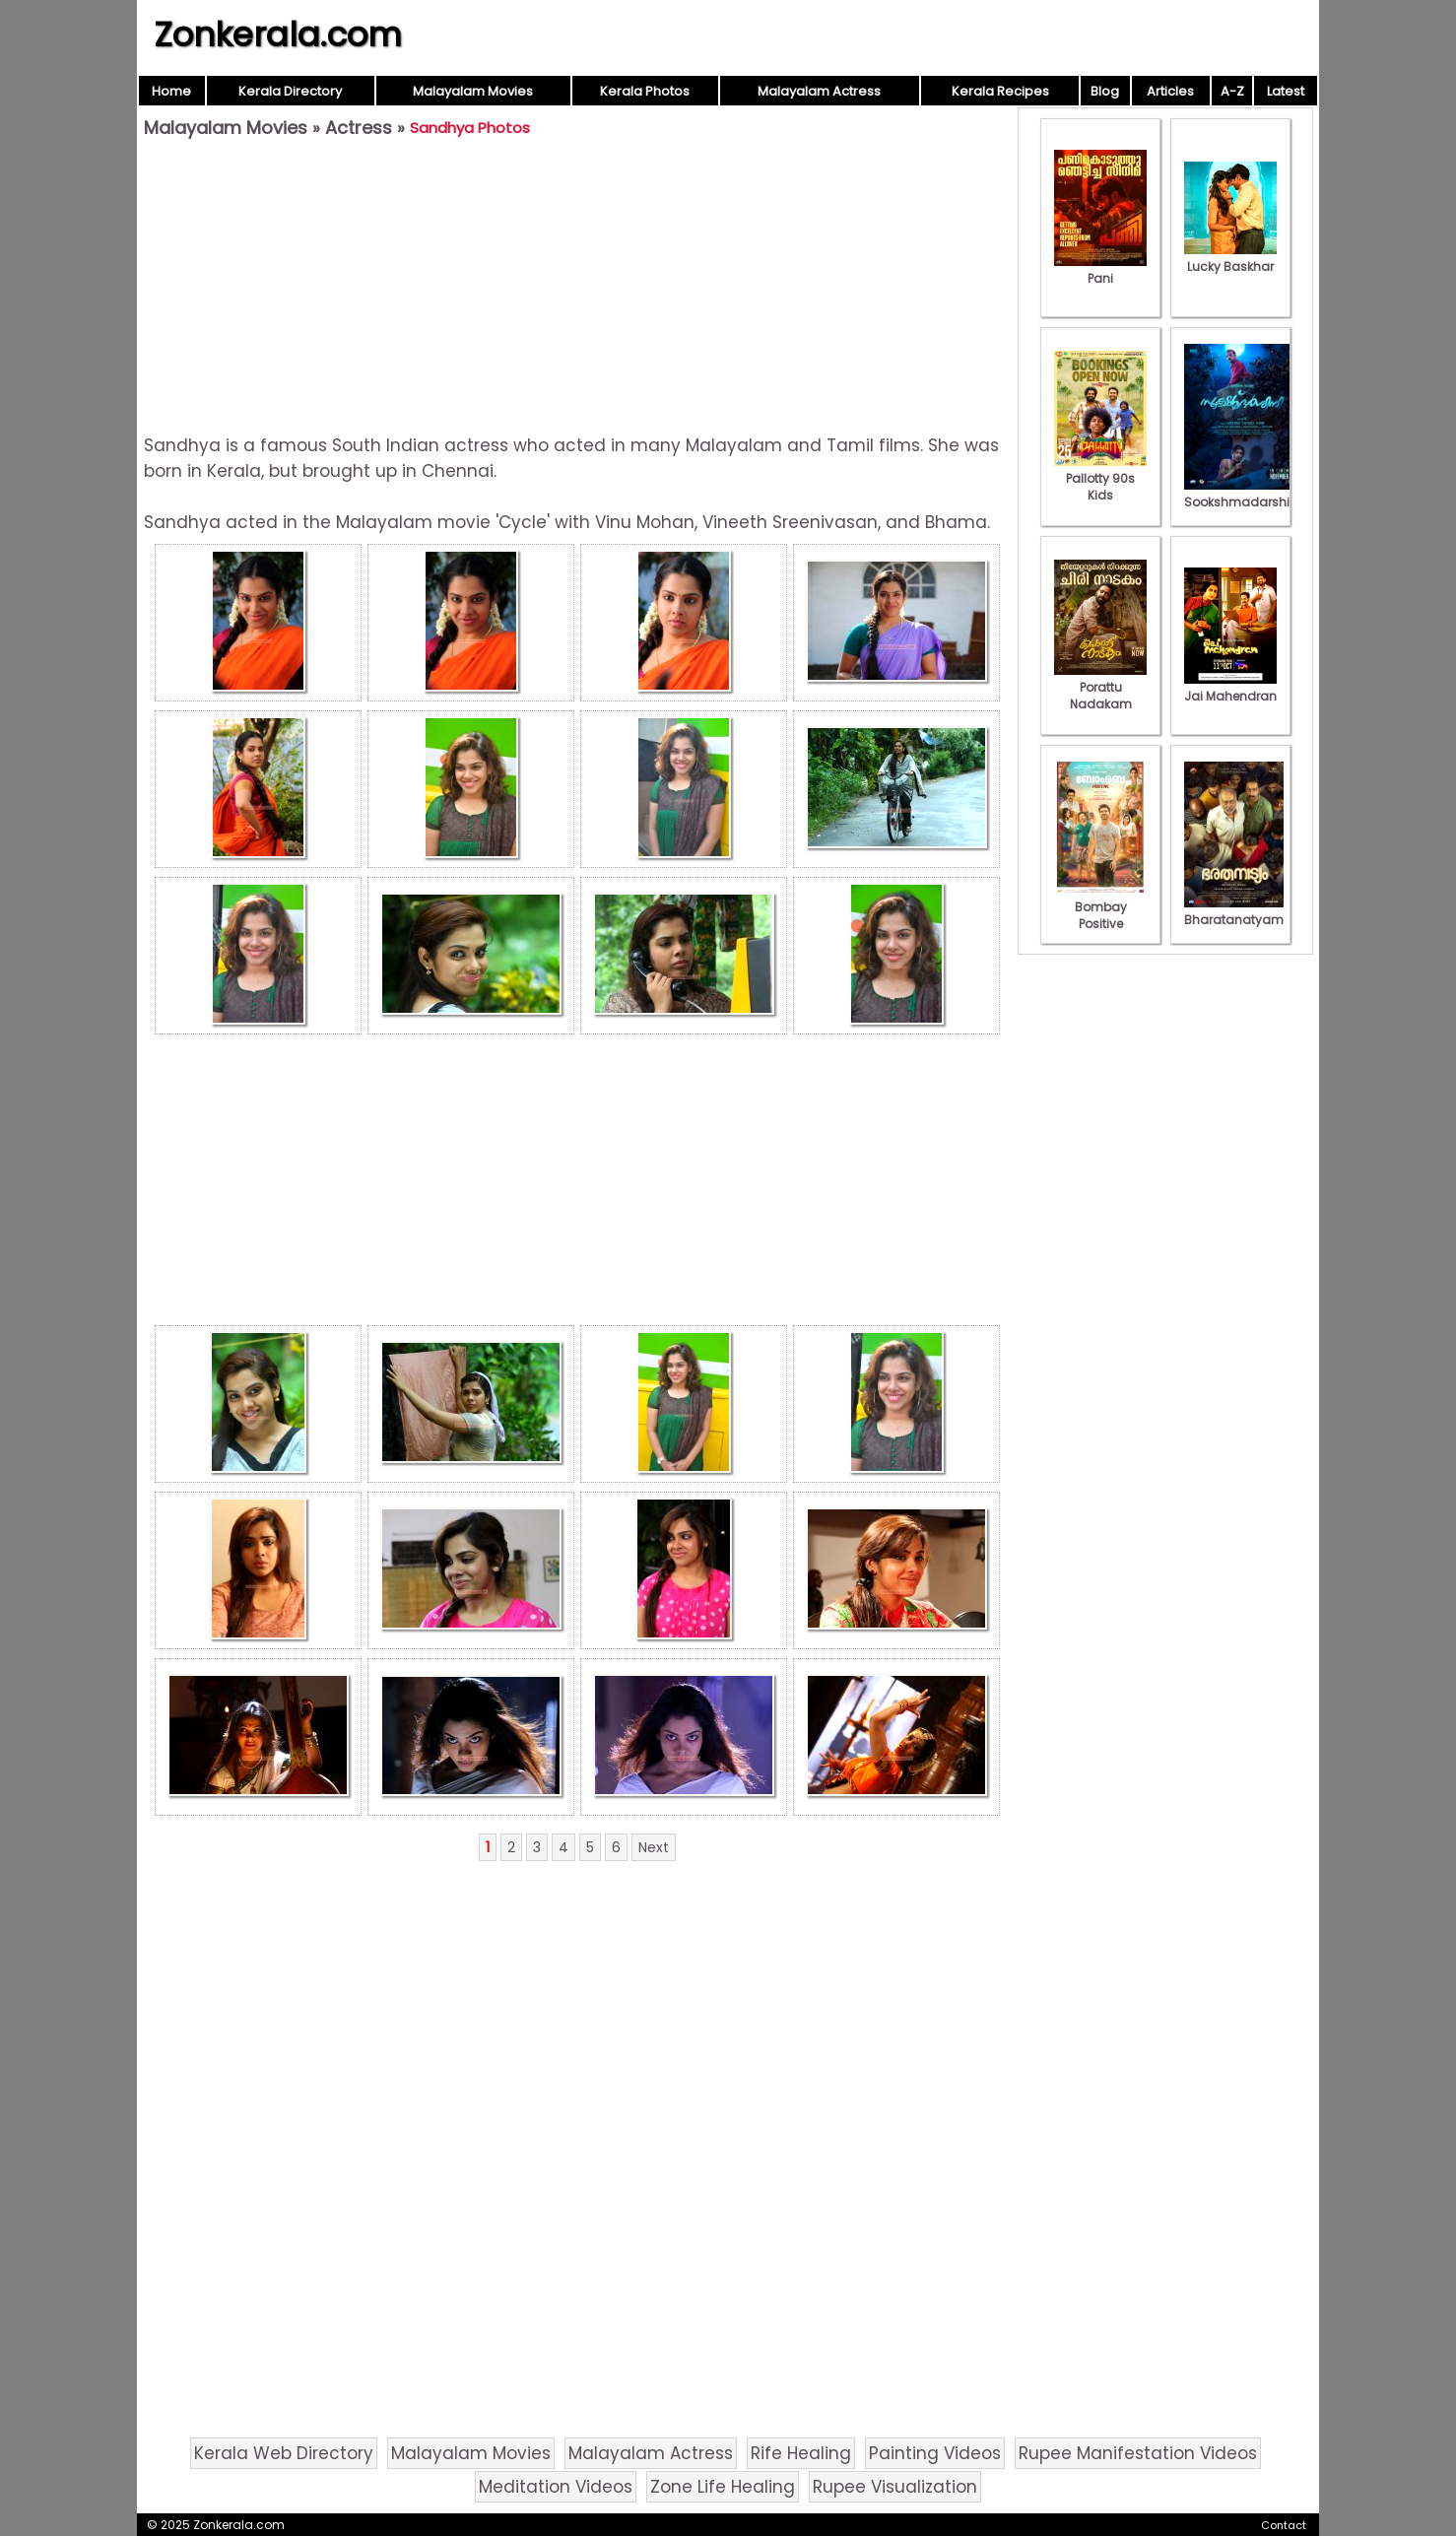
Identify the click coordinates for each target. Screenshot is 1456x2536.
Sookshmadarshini (1242, 493)
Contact (1283, 2525)
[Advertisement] (577, 287)
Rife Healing (801, 2453)
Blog (1105, 91)
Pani (1100, 270)
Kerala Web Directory (283, 2453)
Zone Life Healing (722, 2487)
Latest (1285, 91)
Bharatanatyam (1234, 911)
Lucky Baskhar (1230, 258)
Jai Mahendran (1230, 687)
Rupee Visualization (895, 2487)
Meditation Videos (555, 2487)
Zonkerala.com (278, 34)
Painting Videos (935, 2453)
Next (653, 1847)
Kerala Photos (645, 91)
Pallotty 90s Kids (1100, 478)
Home (171, 91)
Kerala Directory (290, 91)
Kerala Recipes (1000, 91)
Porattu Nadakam (1100, 687)
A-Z (1232, 91)
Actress (358, 127)
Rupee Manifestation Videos (1138, 2453)
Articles (1170, 91)
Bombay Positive (1100, 907)
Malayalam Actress (819, 91)
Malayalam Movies (473, 91)
